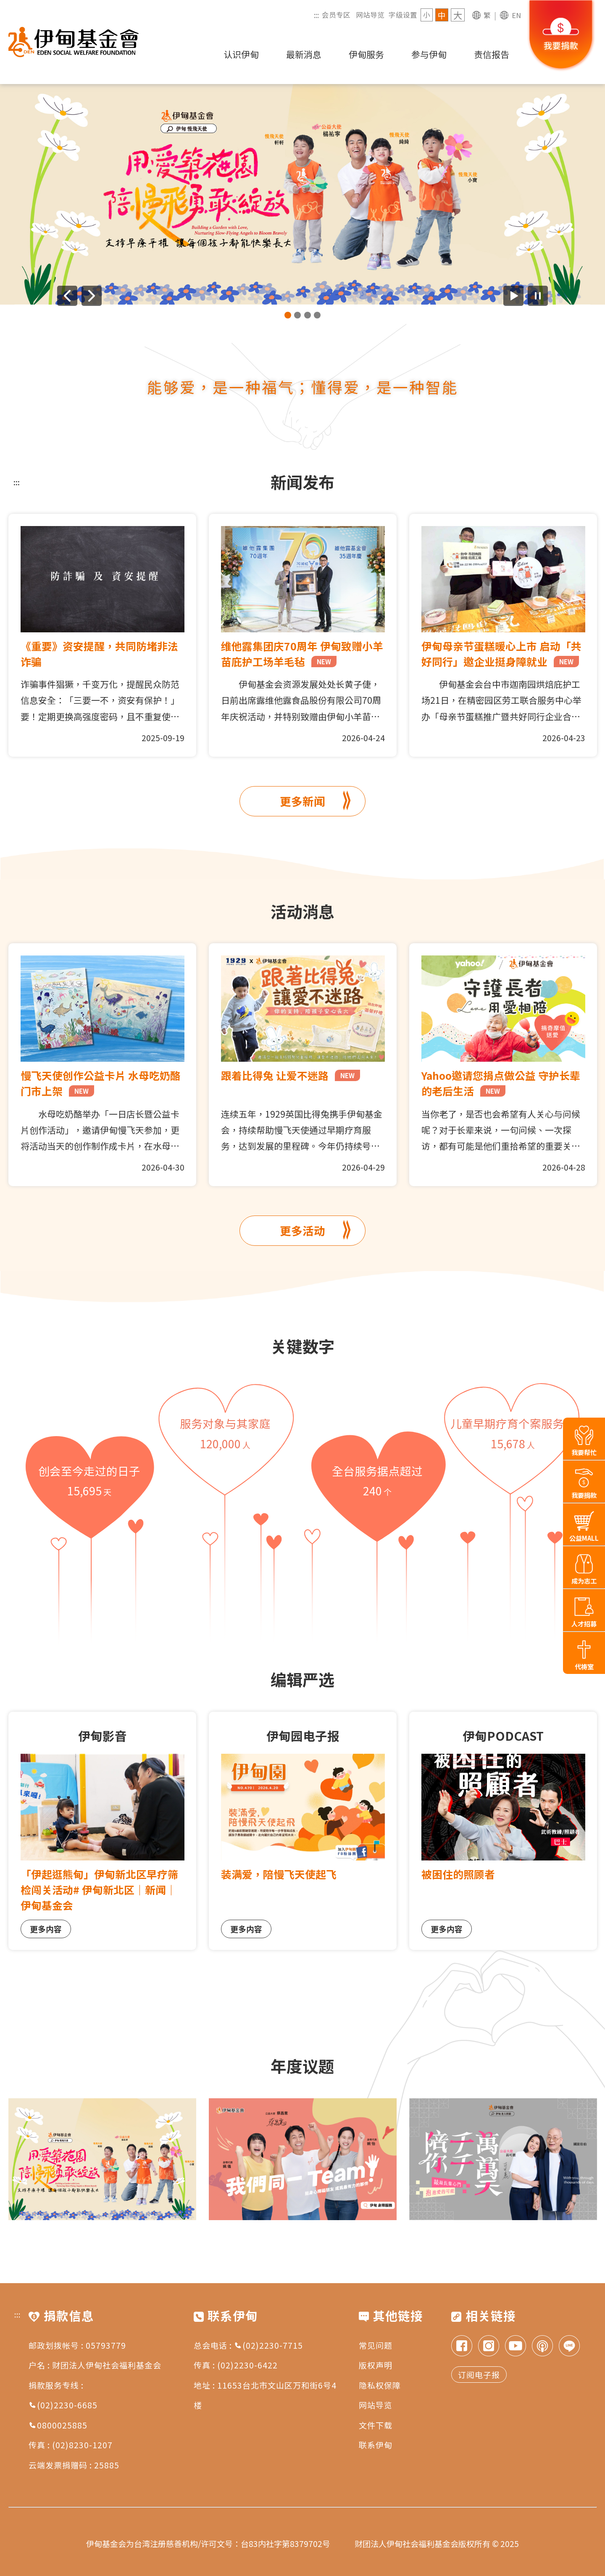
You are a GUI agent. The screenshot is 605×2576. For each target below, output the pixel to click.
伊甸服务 (366, 54)
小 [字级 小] (426, 15)
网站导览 (370, 15)
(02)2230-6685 (63, 2404)
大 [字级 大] (457, 14)
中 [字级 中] (442, 15)
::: (316, 14)
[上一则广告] (67, 296)
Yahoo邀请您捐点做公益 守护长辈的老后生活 (500, 1083)
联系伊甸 (375, 2444)
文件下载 (375, 2425)
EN (516, 15)
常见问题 (375, 2345)
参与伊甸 (429, 54)
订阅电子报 (479, 2374)
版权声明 (375, 2365)
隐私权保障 (380, 2385)
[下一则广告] (92, 296)
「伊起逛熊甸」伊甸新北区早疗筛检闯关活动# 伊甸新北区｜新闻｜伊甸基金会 (99, 1889)
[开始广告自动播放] (513, 296)
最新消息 (303, 54)
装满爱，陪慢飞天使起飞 (279, 1873)
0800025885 (58, 2425)
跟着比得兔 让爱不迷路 (290, 1075)
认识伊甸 (241, 54)
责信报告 (491, 54)
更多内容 (46, 1928)
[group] (302, 194)
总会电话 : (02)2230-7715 (248, 2345)
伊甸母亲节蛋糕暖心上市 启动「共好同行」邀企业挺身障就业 (501, 653)
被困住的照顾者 (458, 1873)
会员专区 (336, 15)
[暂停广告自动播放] (538, 296)
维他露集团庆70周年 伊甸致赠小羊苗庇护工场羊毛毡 (302, 653)
